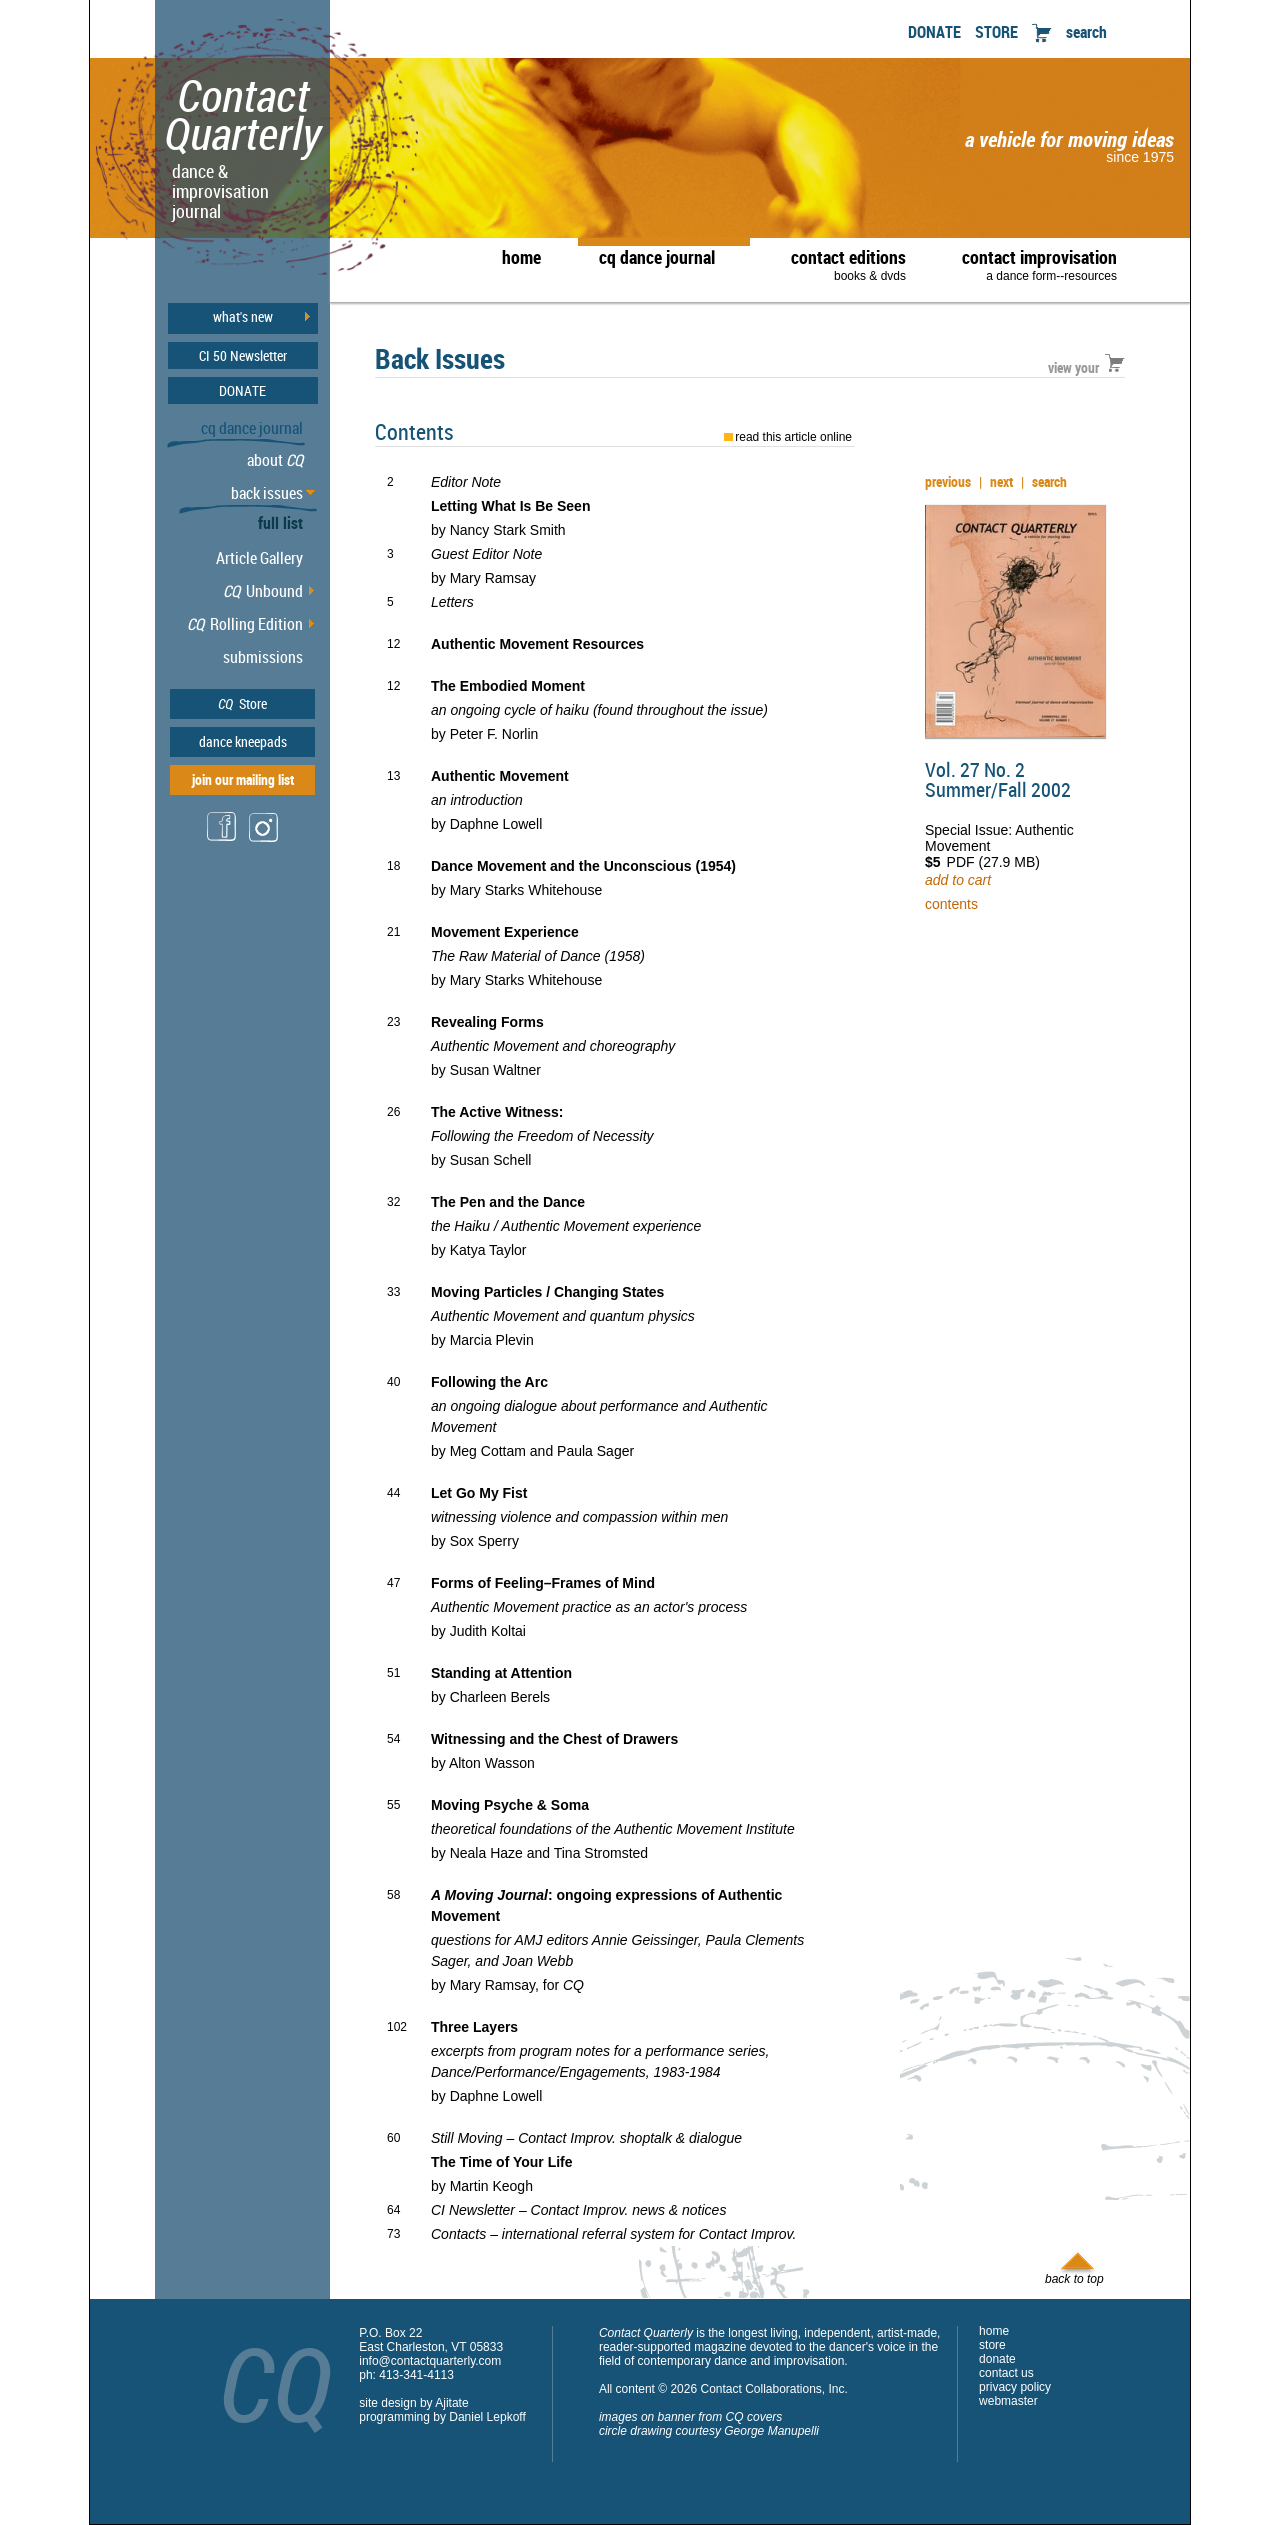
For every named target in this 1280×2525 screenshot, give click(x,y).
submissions (263, 657)
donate (997, 2359)
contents (951, 904)
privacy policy (1015, 2387)
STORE (996, 32)
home (521, 257)
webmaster (1008, 2401)
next (1001, 481)
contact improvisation (1039, 264)
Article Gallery (259, 558)
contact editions (838, 264)
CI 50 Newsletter (243, 356)
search (1086, 32)
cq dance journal (657, 257)
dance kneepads (243, 741)
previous (948, 481)
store (992, 2345)
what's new (243, 317)
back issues (267, 493)
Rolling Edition (245, 624)
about (275, 460)
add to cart (958, 880)
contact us (1006, 2373)
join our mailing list (243, 779)
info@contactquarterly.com (430, 2361)
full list (280, 523)
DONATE (934, 32)
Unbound (263, 591)
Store (242, 703)
